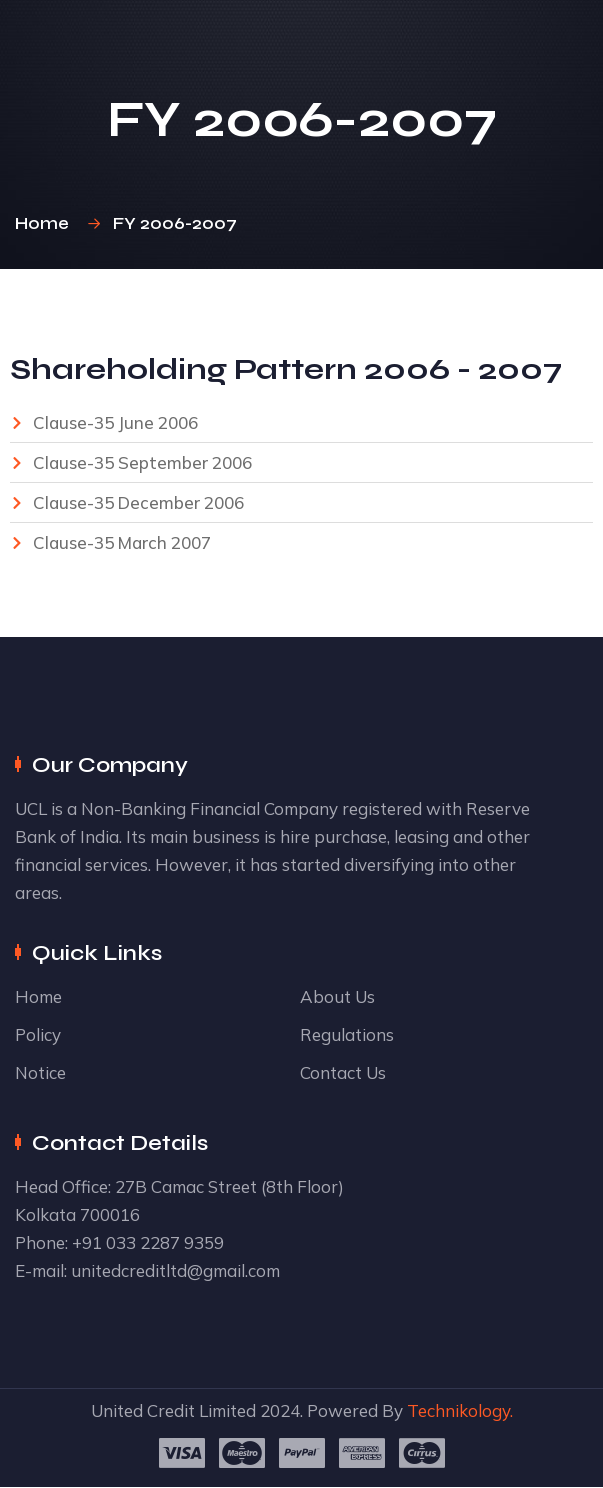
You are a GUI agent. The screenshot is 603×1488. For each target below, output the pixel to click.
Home (46, 223)
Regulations (347, 1034)
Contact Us (343, 1072)
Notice (40, 1072)
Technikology (458, 1410)
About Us (337, 996)
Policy (38, 1034)
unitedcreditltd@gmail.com (175, 1270)
